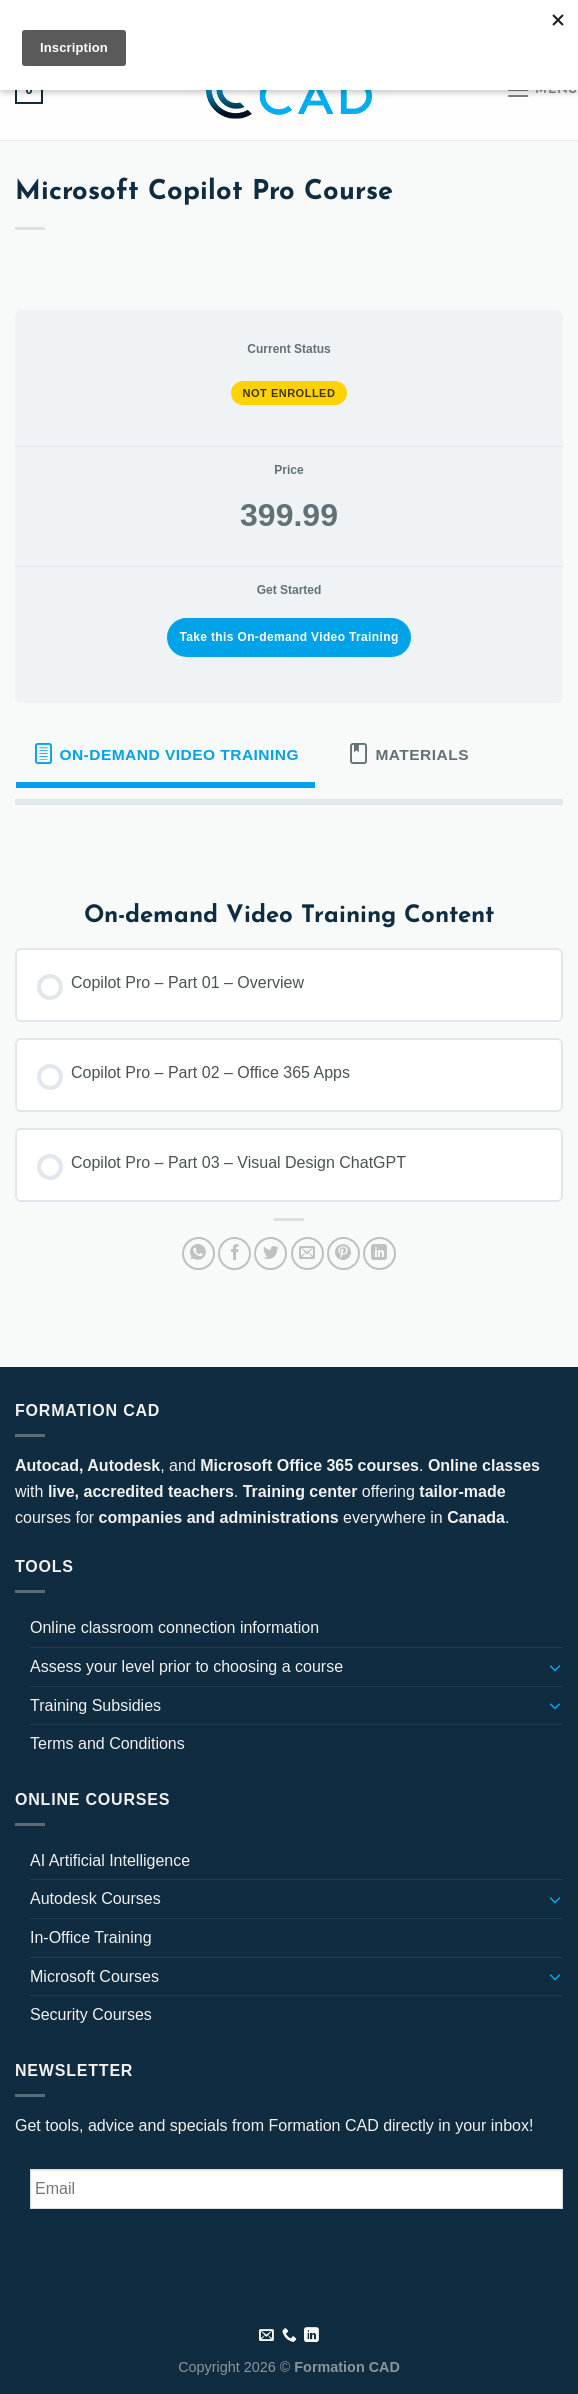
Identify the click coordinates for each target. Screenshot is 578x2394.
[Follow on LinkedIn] (163, 19)
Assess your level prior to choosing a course (186, 1666)
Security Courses (91, 2014)
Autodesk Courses (95, 1898)
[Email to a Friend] (307, 1253)
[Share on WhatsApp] (198, 1253)
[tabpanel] (289, 837)
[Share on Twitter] (270, 1253)
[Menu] (542, 89)
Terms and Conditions (107, 1743)
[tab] (165, 754)
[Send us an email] (144, 19)
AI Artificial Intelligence (110, 1860)
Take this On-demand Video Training (288, 637)
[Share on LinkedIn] (379, 1253)
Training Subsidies (95, 1705)
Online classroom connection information (174, 1627)
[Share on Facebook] (234, 1253)
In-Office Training (91, 1937)
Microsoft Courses (94, 1976)
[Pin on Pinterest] (343, 1253)
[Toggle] (555, 1667)
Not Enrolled (289, 393)
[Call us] (289, 2336)
